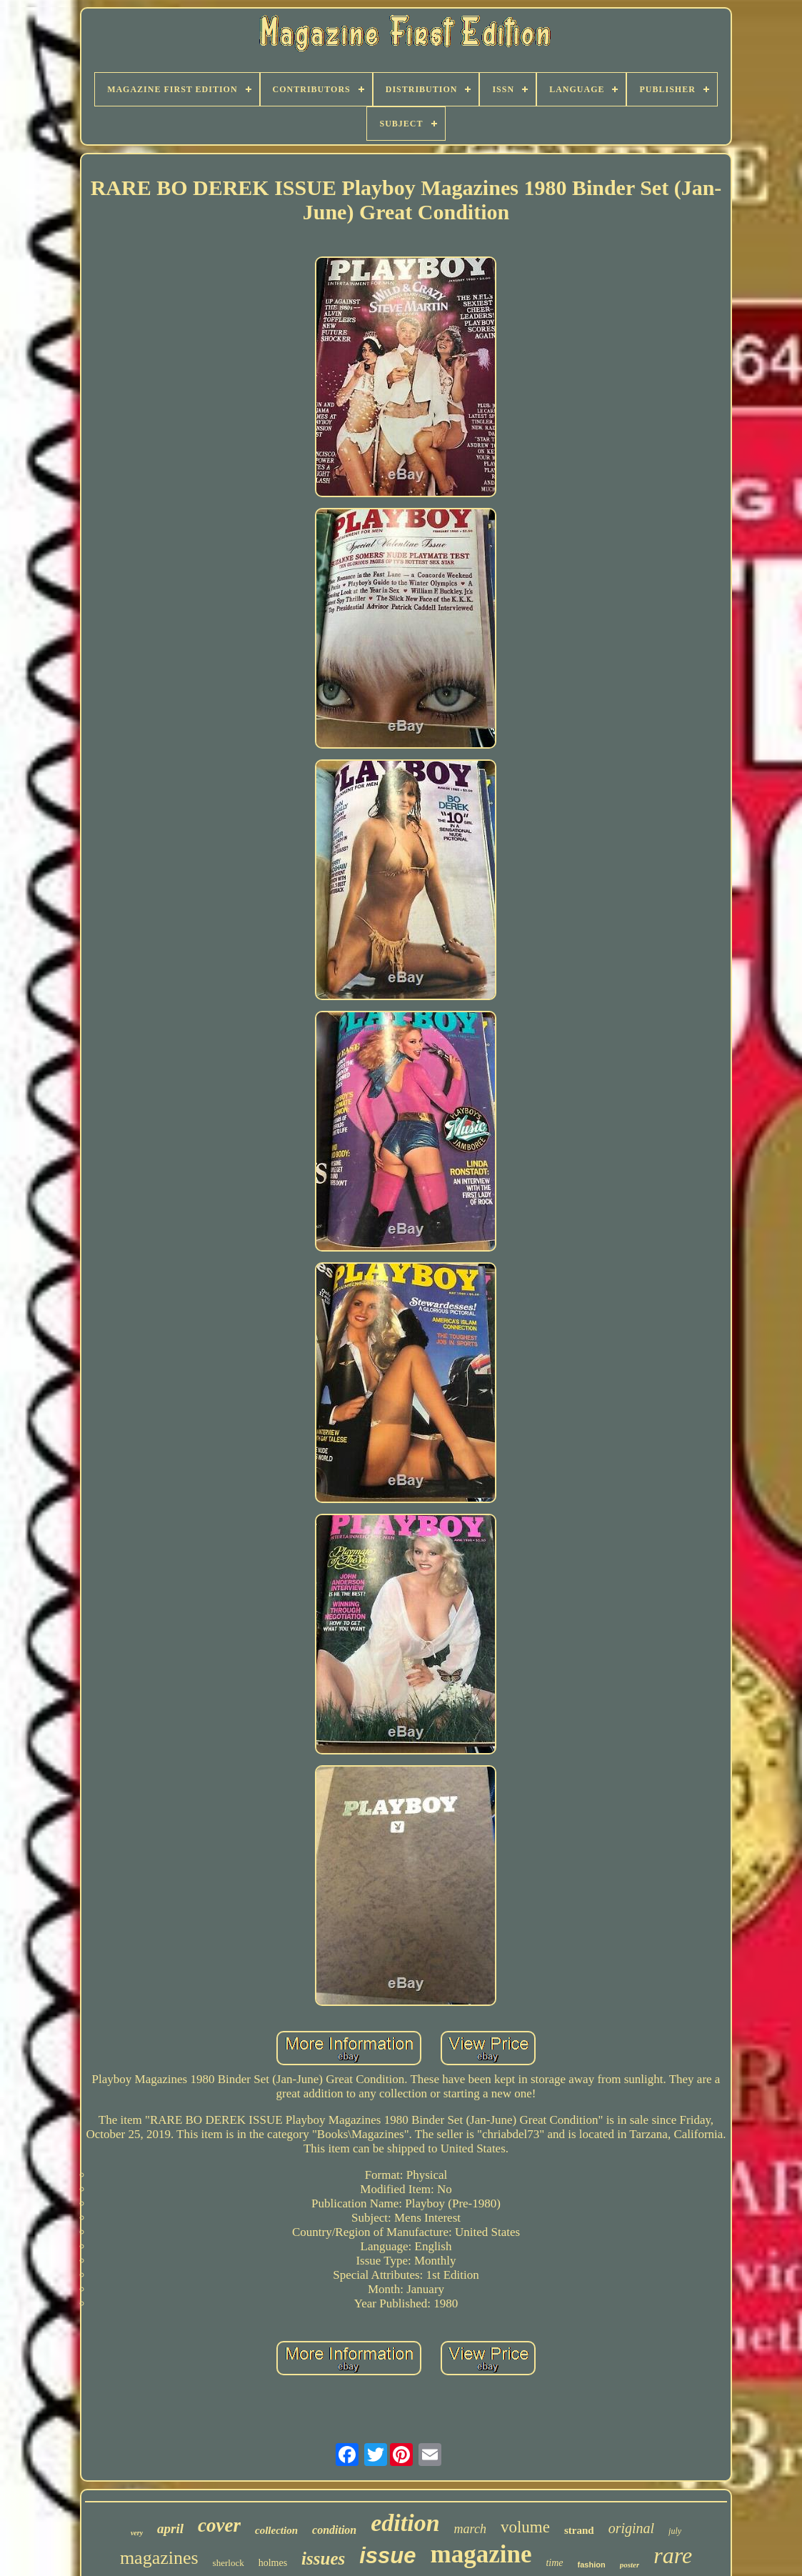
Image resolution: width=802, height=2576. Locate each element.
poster (630, 2564)
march (470, 2529)
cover (219, 2525)
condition (334, 2530)
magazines (159, 2557)
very (137, 2533)
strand (579, 2530)
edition (405, 2523)
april (170, 2528)
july (674, 2531)
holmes (273, 2562)
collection (276, 2530)
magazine (481, 2554)
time (554, 2562)
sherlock (228, 2562)
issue (387, 2555)
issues (323, 2558)
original (631, 2528)
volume (525, 2527)
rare (672, 2555)
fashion (592, 2564)
